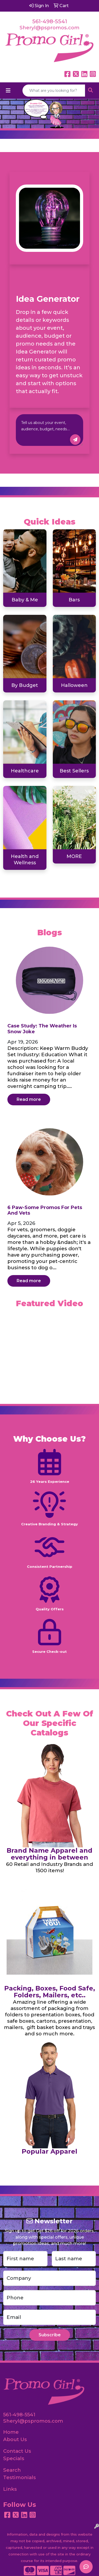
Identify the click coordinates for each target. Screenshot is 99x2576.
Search (12, 2470)
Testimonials (19, 2477)
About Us (15, 2439)
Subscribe (50, 2334)
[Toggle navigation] (8, 90)
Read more (29, 1099)
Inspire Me (75, 439)
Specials (13, 2458)
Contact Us (17, 2451)
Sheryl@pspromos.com (49, 28)
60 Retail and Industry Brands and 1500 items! (49, 1867)
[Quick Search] (53, 90)
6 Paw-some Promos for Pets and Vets (44, 1210)
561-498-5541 (49, 21)
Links (10, 2489)
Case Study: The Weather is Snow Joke (42, 1029)
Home (11, 2432)
